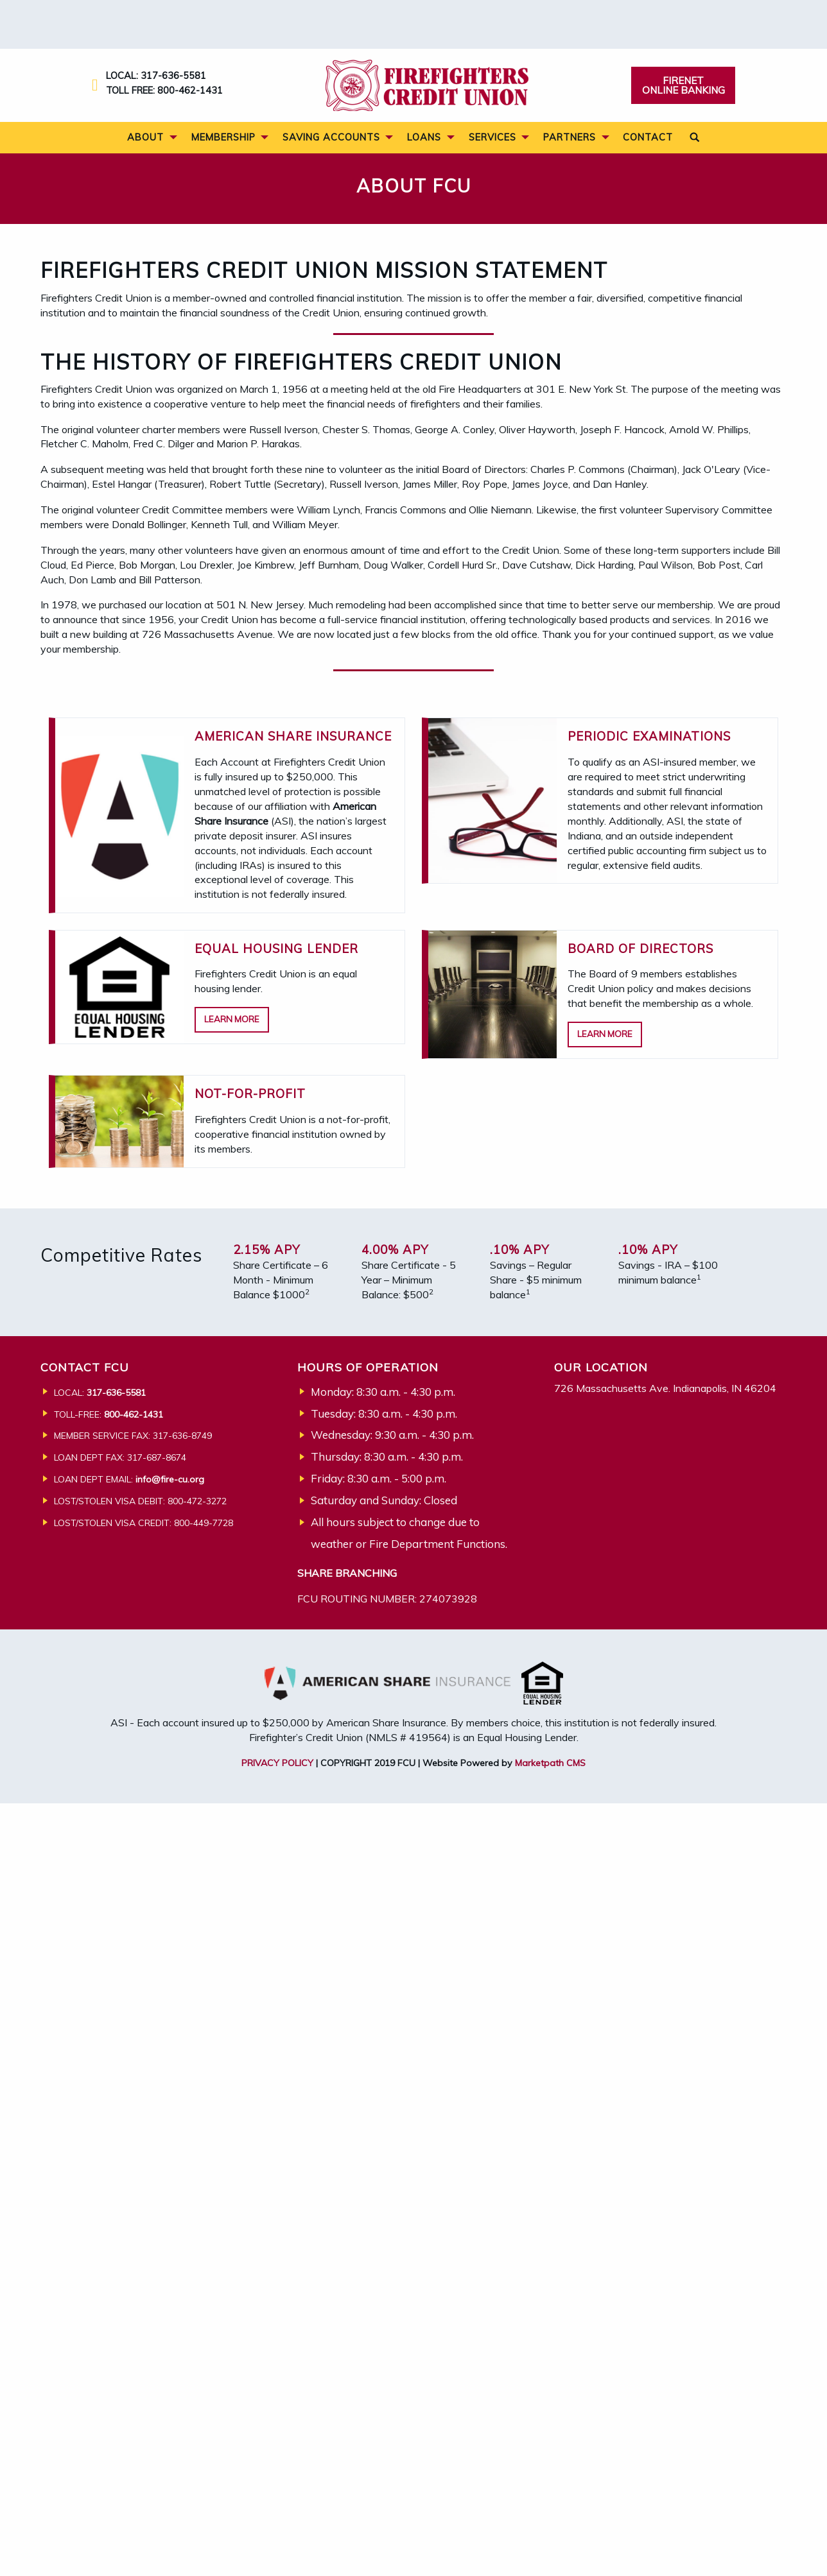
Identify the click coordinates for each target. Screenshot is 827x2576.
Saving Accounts (331, 137)
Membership (223, 137)
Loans (424, 137)
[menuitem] (148, 137)
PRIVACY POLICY (277, 1763)
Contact (648, 137)
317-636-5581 (173, 75)
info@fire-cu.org (169, 1479)
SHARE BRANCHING (347, 1573)
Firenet (683, 85)
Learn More (231, 1019)
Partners (569, 137)
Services (492, 137)
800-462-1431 (190, 90)
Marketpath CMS (550, 1763)
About (145, 137)
